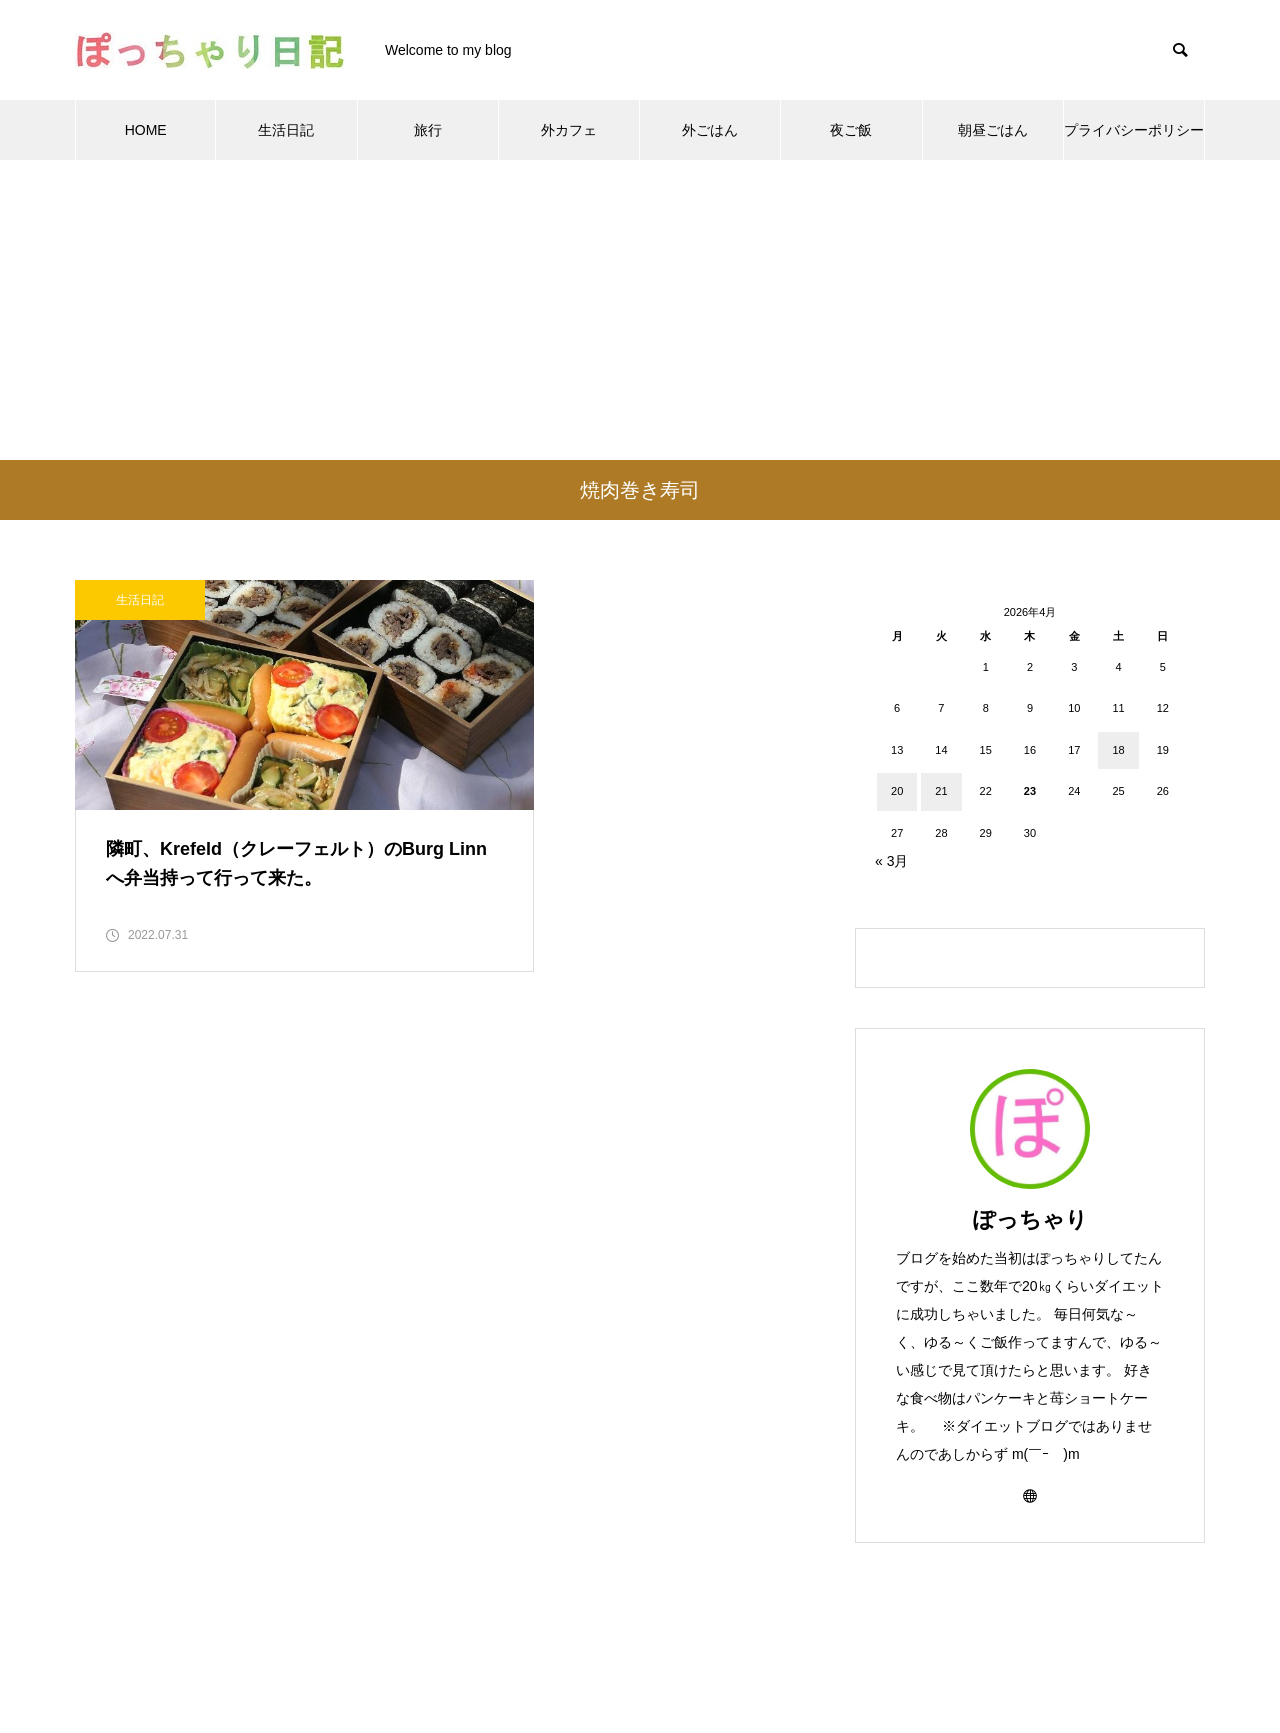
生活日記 (286, 130)
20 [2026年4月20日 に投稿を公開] (897, 791)
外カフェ (569, 130)
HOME (146, 130)
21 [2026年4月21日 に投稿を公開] (941, 791)
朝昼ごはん (993, 130)
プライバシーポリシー (1134, 130)
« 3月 (891, 861)
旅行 (428, 130)
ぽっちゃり (1030, 1219)
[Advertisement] (640, 310)
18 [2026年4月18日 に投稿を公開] (1118, 750)
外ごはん (710, 130)
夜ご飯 (851, 130)
